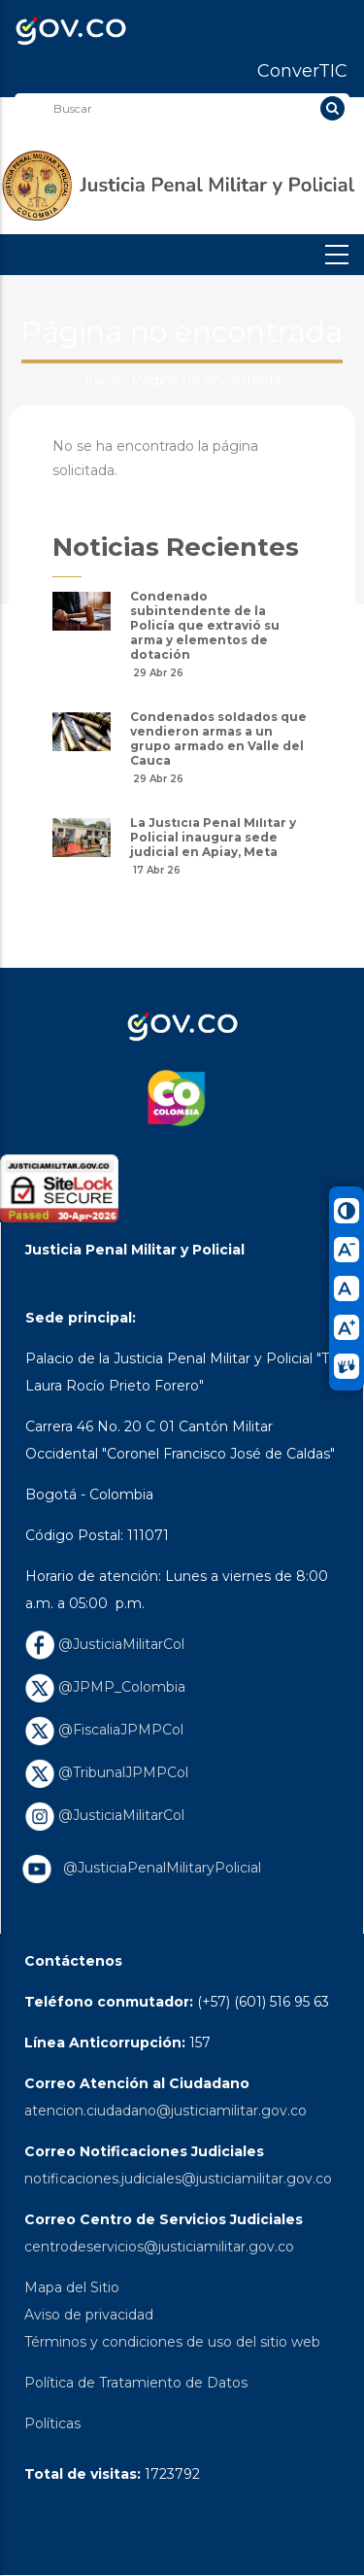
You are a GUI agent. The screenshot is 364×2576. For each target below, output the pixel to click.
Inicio (102, 380)
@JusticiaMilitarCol (104, 1644)
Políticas (52, 2423)
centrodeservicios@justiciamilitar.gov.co (159, 2246)
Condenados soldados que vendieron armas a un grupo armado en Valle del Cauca (218, 738)
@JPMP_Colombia (105, 1687)
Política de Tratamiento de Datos (136, 2382)
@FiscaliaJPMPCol (104, 1729)
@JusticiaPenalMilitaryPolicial (158, 1867)
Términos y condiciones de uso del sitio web (172, 2342)
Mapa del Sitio (71, 2287)
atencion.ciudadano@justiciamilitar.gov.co (165, 2110)
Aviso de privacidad (88, 2314)
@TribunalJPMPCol (106, 1772)
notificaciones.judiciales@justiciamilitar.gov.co (178, 2178)
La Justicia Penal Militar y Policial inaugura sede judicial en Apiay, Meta (213, 837)
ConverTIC (302, 71)
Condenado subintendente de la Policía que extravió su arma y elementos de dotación (205, 625)
